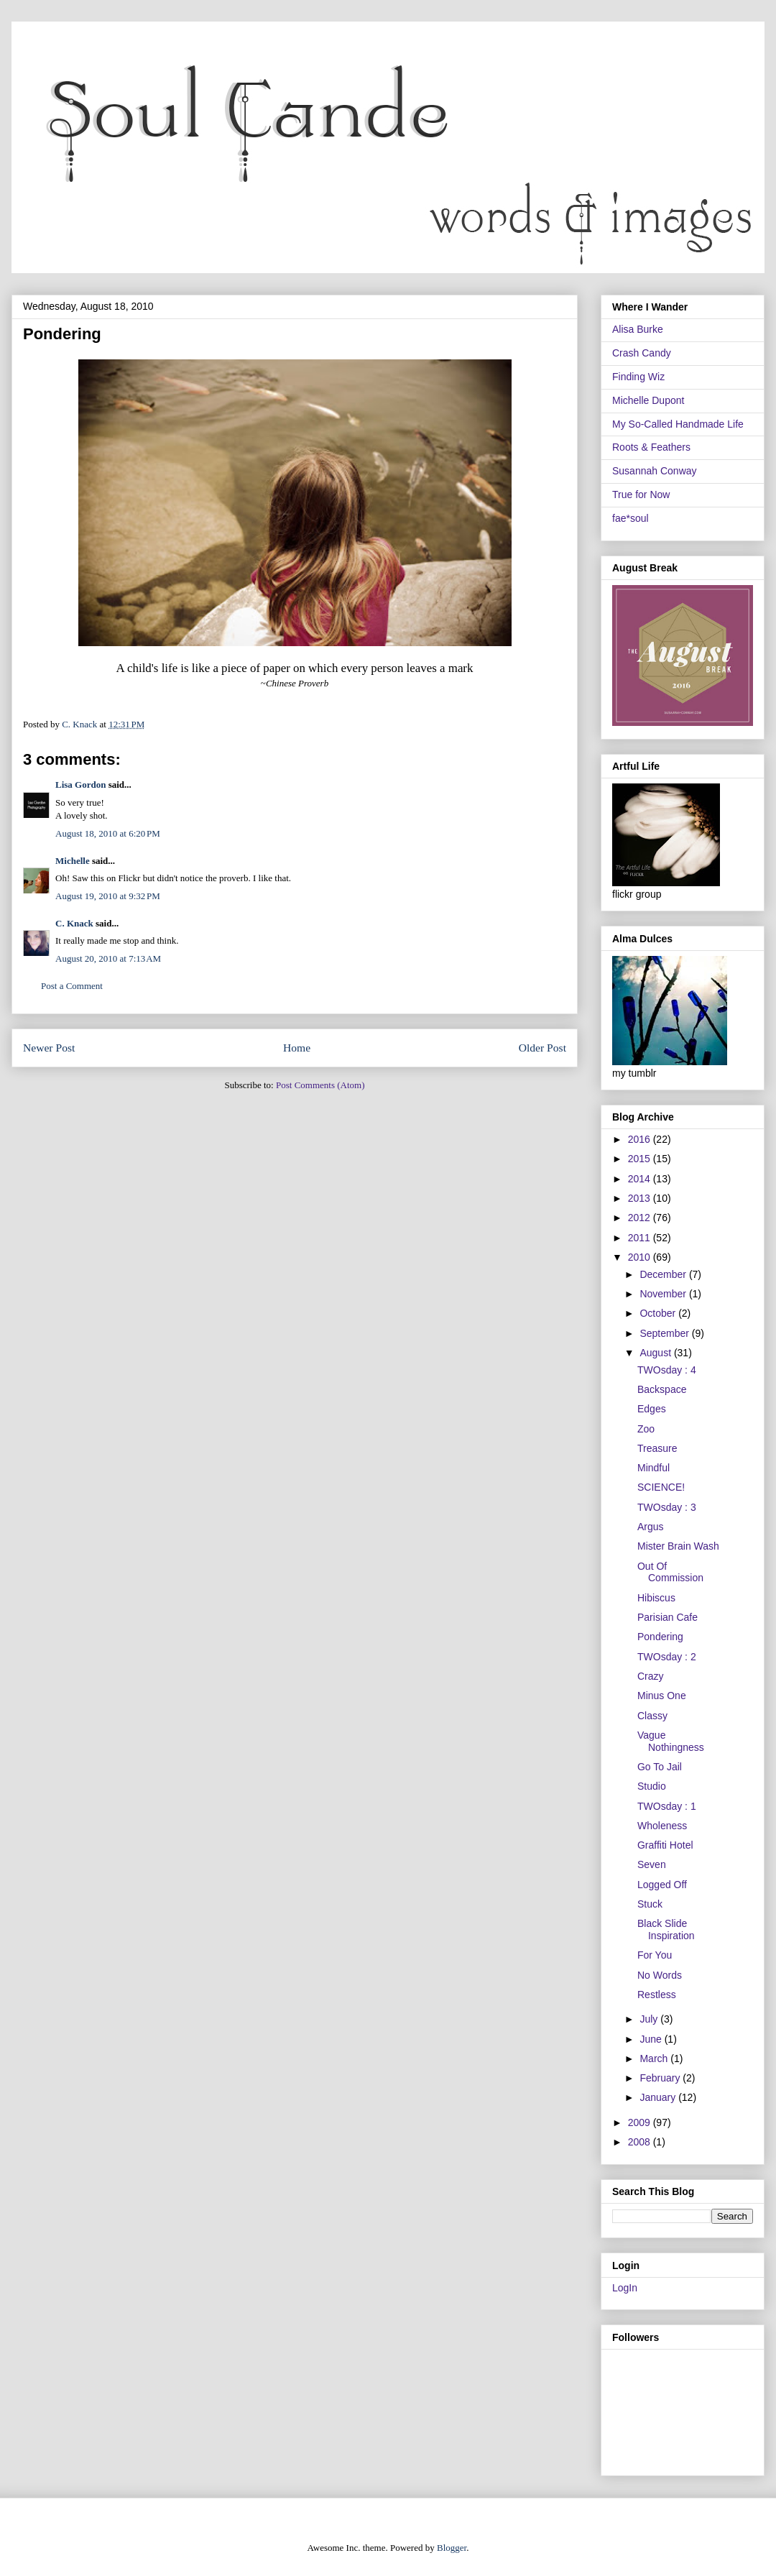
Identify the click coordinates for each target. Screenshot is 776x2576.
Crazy (650, 1676)
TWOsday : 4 (666, 1370)
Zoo (646, 1429)
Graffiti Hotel (665, 1845)
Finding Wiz (638, 376)
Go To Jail (659, 1766)
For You (654, 1955)
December (663, 1274)
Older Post (542, 1047)
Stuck (649, 1904)
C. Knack (74, 923)
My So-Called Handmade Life (678, 424)
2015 (640, 1158)
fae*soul (630, 518)
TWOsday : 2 (666, 1656)
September (665, 1333)
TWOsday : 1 (666, 1806)
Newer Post (49, 1047)
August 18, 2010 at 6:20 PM (107, 833)
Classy (652, 1715)
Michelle (72, 860)
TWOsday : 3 (666, 1507)
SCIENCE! (661, 1487)
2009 (640, 2122)
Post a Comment (72, 985)
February (661, 2078)
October (658, 1313)
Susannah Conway (654, 471)
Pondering (660, 1636)
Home (296, 1047)
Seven (651, 1864)
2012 (640, 1217)
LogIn (624, 2288)
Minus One (661, 1695)
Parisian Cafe (667, 1617)
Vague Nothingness (670, 1741)
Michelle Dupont (648, 400)
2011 (640, 1237)
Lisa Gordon (80, 784)
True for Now (641, 494)
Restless (656, 1994)
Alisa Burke (637, 329)
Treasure (657, 1448)
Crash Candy (641, 353)
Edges (651, 1408)
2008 (640, 2142)
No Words (659, 1975)
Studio (651, 1786)
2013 (640, 1198)
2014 (640, 1178)
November (663, 1294)
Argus (650, 1526)
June (651, 2039)
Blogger (451, 2547)
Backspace (661, 1389)
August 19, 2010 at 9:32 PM (107, 896)
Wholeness (662, 1825)
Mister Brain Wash (678, 1546)
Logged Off (662, 1884)
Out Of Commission (670, 1572)
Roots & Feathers (651, 447)
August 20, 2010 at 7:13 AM (108, 958)
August (656, 1352)
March (654, 2058)
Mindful (653, 1467)
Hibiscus (656, 1598)
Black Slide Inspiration (666, 1929)
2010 (640, 1257)
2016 (640, 1139)
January (658, 2097)
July (649, 2019)
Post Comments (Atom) (320, 1085)
